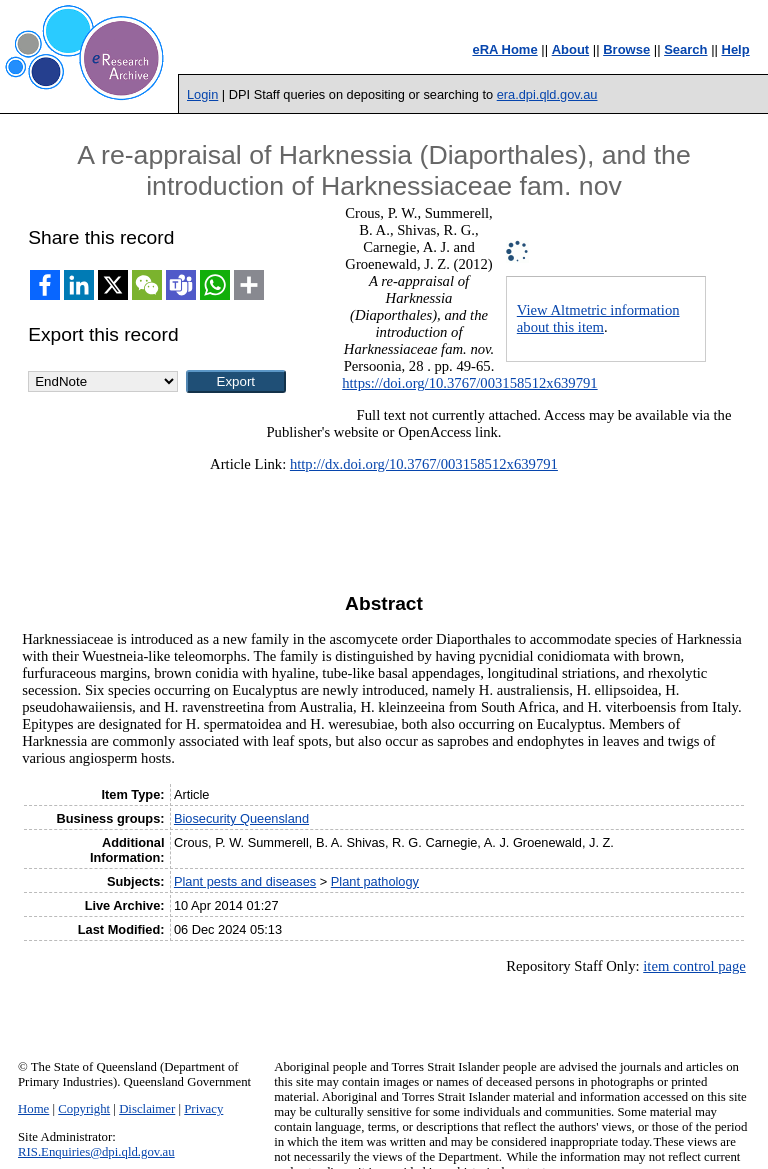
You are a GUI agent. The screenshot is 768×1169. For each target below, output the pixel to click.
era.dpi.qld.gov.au (547, 94)
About (571, 49)
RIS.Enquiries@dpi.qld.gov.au (96, 1152)
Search (685, 49)
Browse (626, 49)
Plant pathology (375, 881)
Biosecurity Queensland (241, 818)
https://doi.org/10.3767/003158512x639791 (469, 383)
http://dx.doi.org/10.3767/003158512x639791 (424, 464)
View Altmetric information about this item (598, 318)
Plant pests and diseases (245, 881)
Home (33, 1109)
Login (202, 94)
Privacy (203, 1109)
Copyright (84, 1109)
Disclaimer (147, 1109)
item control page (694, 966)
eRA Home (504, 49)
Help (736, 49)
